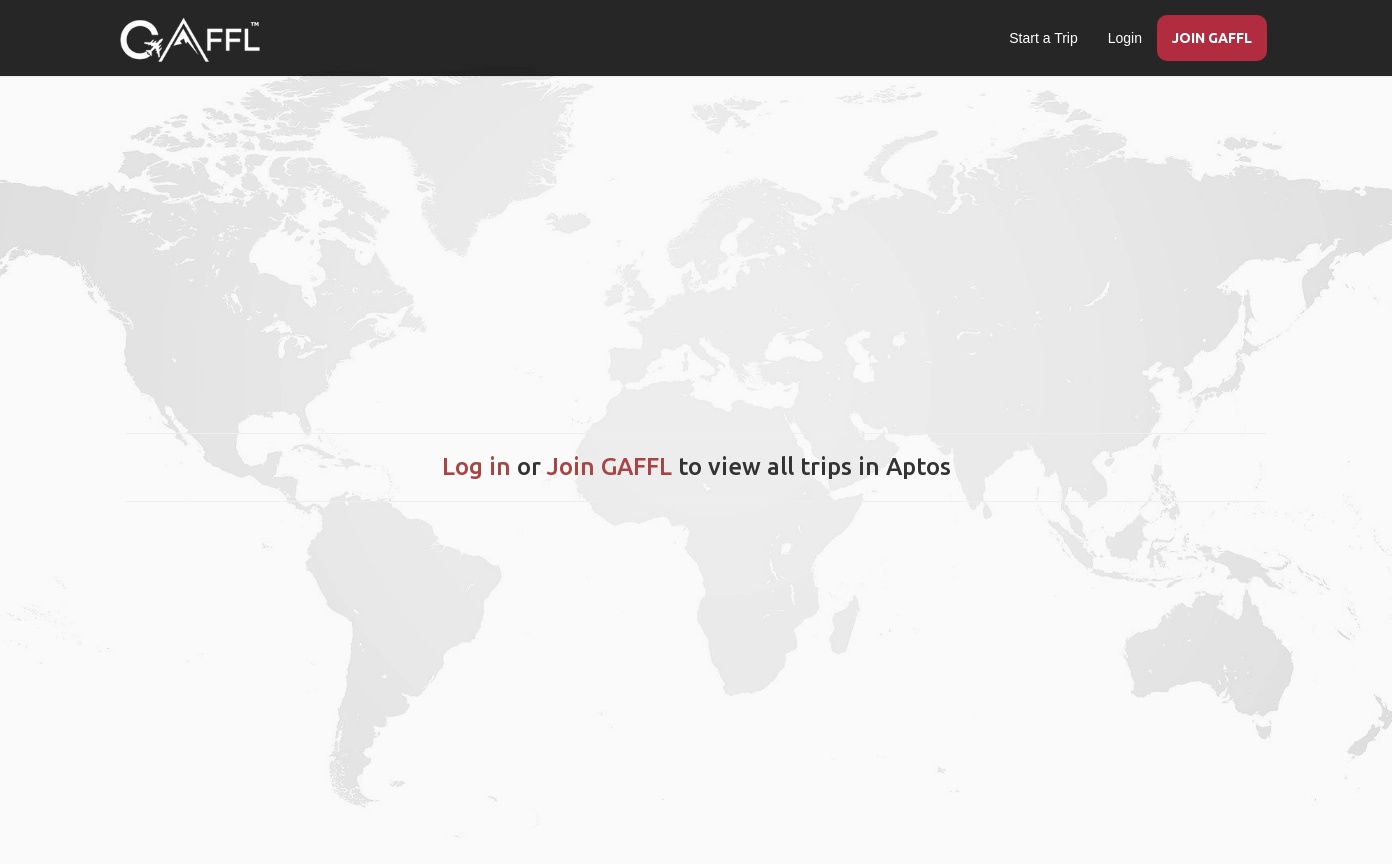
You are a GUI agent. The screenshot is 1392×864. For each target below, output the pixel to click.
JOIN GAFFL (1212, 38)
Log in (476, 466)
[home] (190, 40)
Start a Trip (1043, 38)
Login (1125, 38)
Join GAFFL (609, 466)
